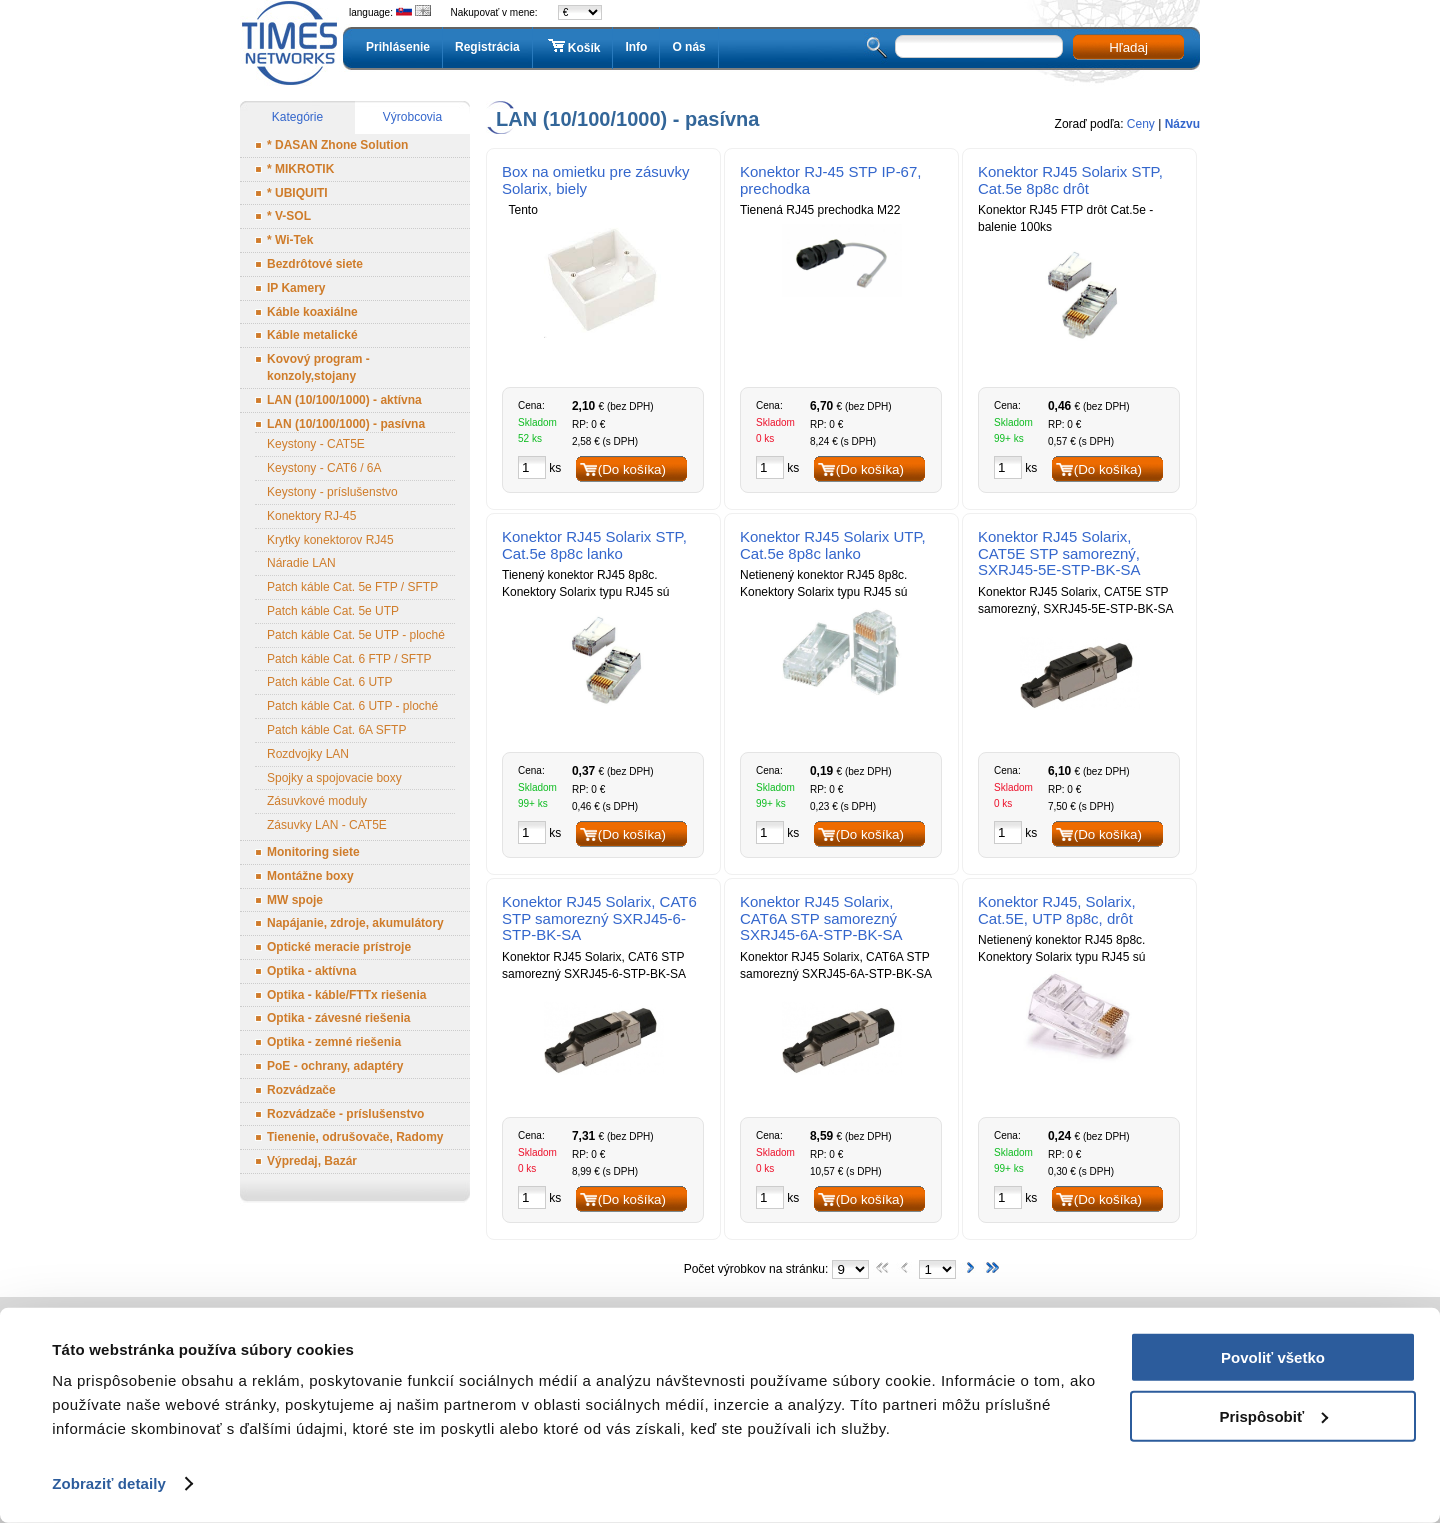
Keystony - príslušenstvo (332, 492)
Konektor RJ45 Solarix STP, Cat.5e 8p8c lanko (594, 545)
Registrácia (487, 47)
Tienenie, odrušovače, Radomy (355, 1137)
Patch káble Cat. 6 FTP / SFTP (349, 659)
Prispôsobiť (1273, 1415)
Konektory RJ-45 (311, 516)
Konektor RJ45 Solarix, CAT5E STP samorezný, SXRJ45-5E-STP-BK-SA (1059, 553)
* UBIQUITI (297, 193)
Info (636, 47)
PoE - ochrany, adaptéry (335, 1066)
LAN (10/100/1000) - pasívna (346, 424)
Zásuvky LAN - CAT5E (327, 825)
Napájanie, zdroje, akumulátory (355, 923)
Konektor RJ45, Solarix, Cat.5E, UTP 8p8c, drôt (1057, 910)
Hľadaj (1128, 47)
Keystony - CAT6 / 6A (324, 468)
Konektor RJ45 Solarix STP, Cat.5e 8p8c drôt (1070, 180)
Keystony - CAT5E (316, 444)
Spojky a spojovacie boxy (334, 778)
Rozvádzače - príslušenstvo (345, 1114)
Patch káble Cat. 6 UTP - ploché (352, 706)
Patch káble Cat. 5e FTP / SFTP (352, 587)
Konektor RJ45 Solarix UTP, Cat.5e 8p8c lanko (833, 545)
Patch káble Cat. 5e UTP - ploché (356, 635)
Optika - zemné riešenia (334, 1042)
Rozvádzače (301, 1090)
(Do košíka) (632, 469)
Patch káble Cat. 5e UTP (333, 611)
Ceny (1141, 124)
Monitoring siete (313, 852)
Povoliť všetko (1273, 1357)
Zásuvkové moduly (317, 801)
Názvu (1182, 124)
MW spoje (295, 900)
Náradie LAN (301, 563)
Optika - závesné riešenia (338, 1018)
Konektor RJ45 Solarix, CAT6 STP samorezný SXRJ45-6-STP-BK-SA (599, 918)
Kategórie (297, 117)
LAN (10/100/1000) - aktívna (344, 400)
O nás (688, 47)
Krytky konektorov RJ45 (330, 540)
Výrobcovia (412, 117)
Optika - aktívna (311, 971)
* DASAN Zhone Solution (337, 145)
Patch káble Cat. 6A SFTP (336, 730)
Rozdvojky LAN (308, 754)
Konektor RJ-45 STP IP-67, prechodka (830, 180)
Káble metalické (312, 335)
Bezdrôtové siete (315, 264)
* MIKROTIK (300, 169)
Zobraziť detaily (109, 1483)
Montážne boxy (310, 876)
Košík (573, 47)
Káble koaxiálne (312, 312)
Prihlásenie (398, 47)
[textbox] (979, 46)
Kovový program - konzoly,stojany (318, 367)
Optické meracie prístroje (339, 947)
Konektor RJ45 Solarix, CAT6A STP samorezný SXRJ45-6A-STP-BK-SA (821, 918)
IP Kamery (296, 288)
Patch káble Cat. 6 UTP (329, 682)
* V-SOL (289, 216)
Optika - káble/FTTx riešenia (346, 995)
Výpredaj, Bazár (312, 1161)
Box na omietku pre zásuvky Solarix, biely (596, 180)
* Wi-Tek (290, 240)
